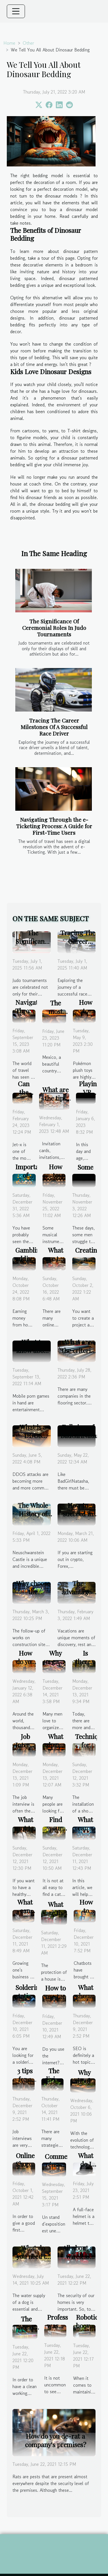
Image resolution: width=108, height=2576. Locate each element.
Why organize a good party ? (58, 1666)
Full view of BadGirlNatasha (83, 1431)
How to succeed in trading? (78, 1513)
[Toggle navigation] (16, 11)
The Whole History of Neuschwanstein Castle (39, 1518)
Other (28, 43)
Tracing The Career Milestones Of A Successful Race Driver (54, 727)
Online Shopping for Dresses (29, 2168)
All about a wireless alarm (78, 2256)
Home (9, 43)
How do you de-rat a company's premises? (55, 2440)
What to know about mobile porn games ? (33, 1354)
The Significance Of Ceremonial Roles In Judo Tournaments (54, 627)
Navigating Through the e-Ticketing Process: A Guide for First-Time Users (54, 826)
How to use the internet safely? (56, 2000)
